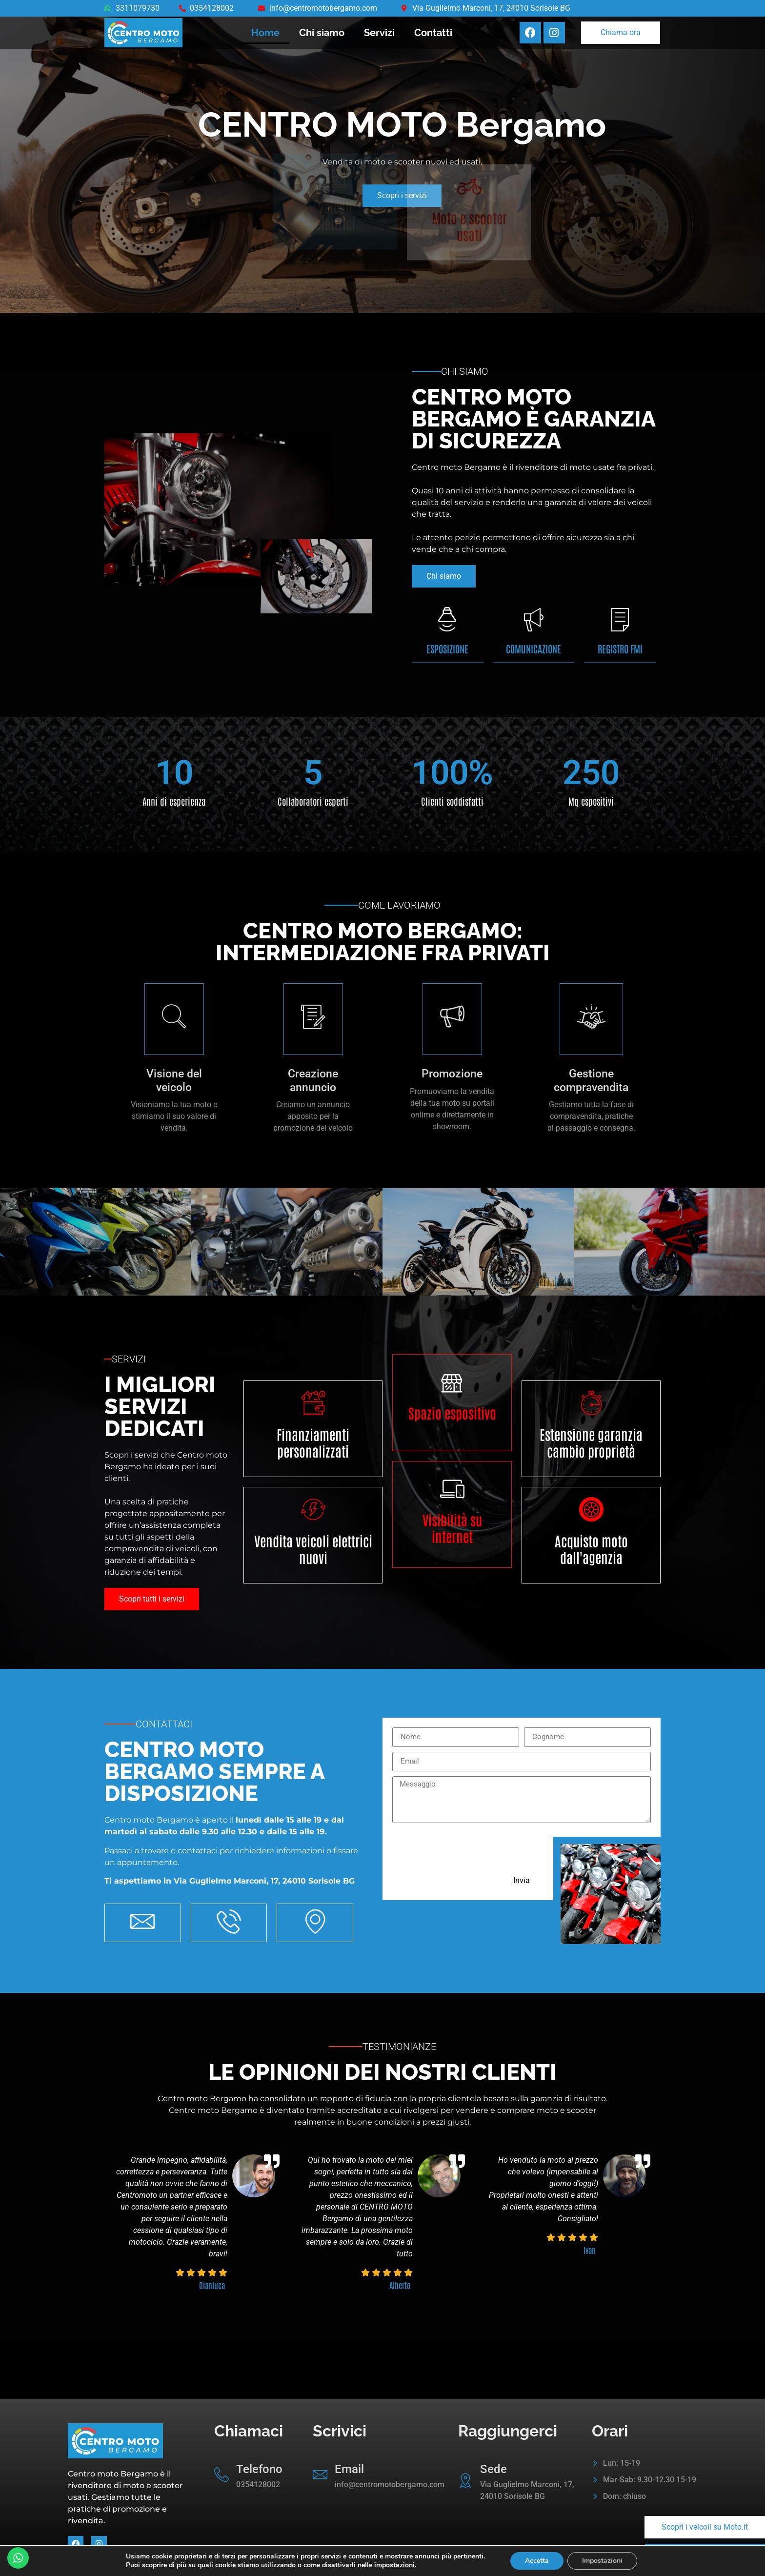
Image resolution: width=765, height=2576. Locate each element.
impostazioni (394, 2565)
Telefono (259, 2469)
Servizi (379, 33)
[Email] (320, 2474)
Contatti (433, 33)
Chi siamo (321, 33)
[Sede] (465, 2480)
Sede (493, 2469)
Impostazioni (602, 2560)
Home (265, 33)
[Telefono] (221, 2474)
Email (349, 2469)
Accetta (537, 2560)
